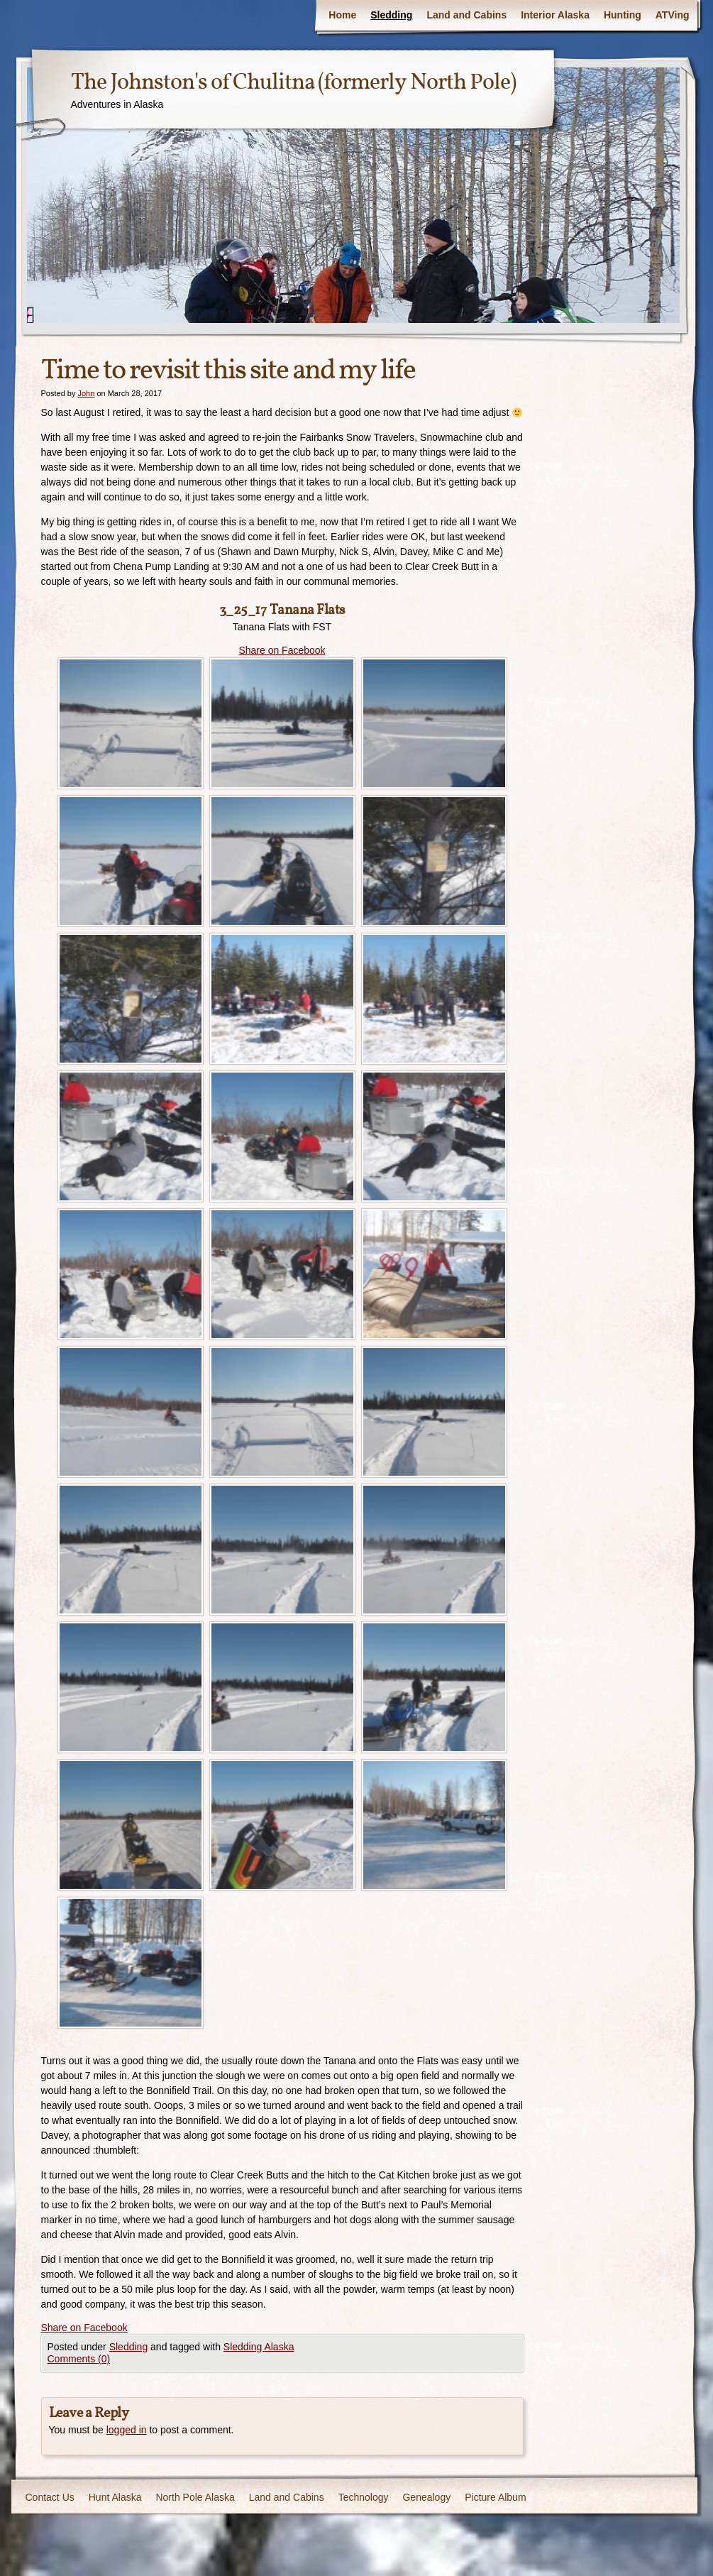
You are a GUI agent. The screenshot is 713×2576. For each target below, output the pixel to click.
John (85, 393)
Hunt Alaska (115, 2497)
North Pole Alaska (194, 2497)
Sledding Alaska (258, 2346)
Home (342, 15)
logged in (126, 2429)
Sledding (391, 15)
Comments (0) (79, 2358)
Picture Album (495, 2497)
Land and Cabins (466, 15)
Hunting (622, 15)
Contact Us (50, 2497)
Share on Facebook (281, 650)
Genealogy (426, 2497)
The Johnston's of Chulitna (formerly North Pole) (293, 83)
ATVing (673, 15)
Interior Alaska (555, 15)
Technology (363, 2497)
